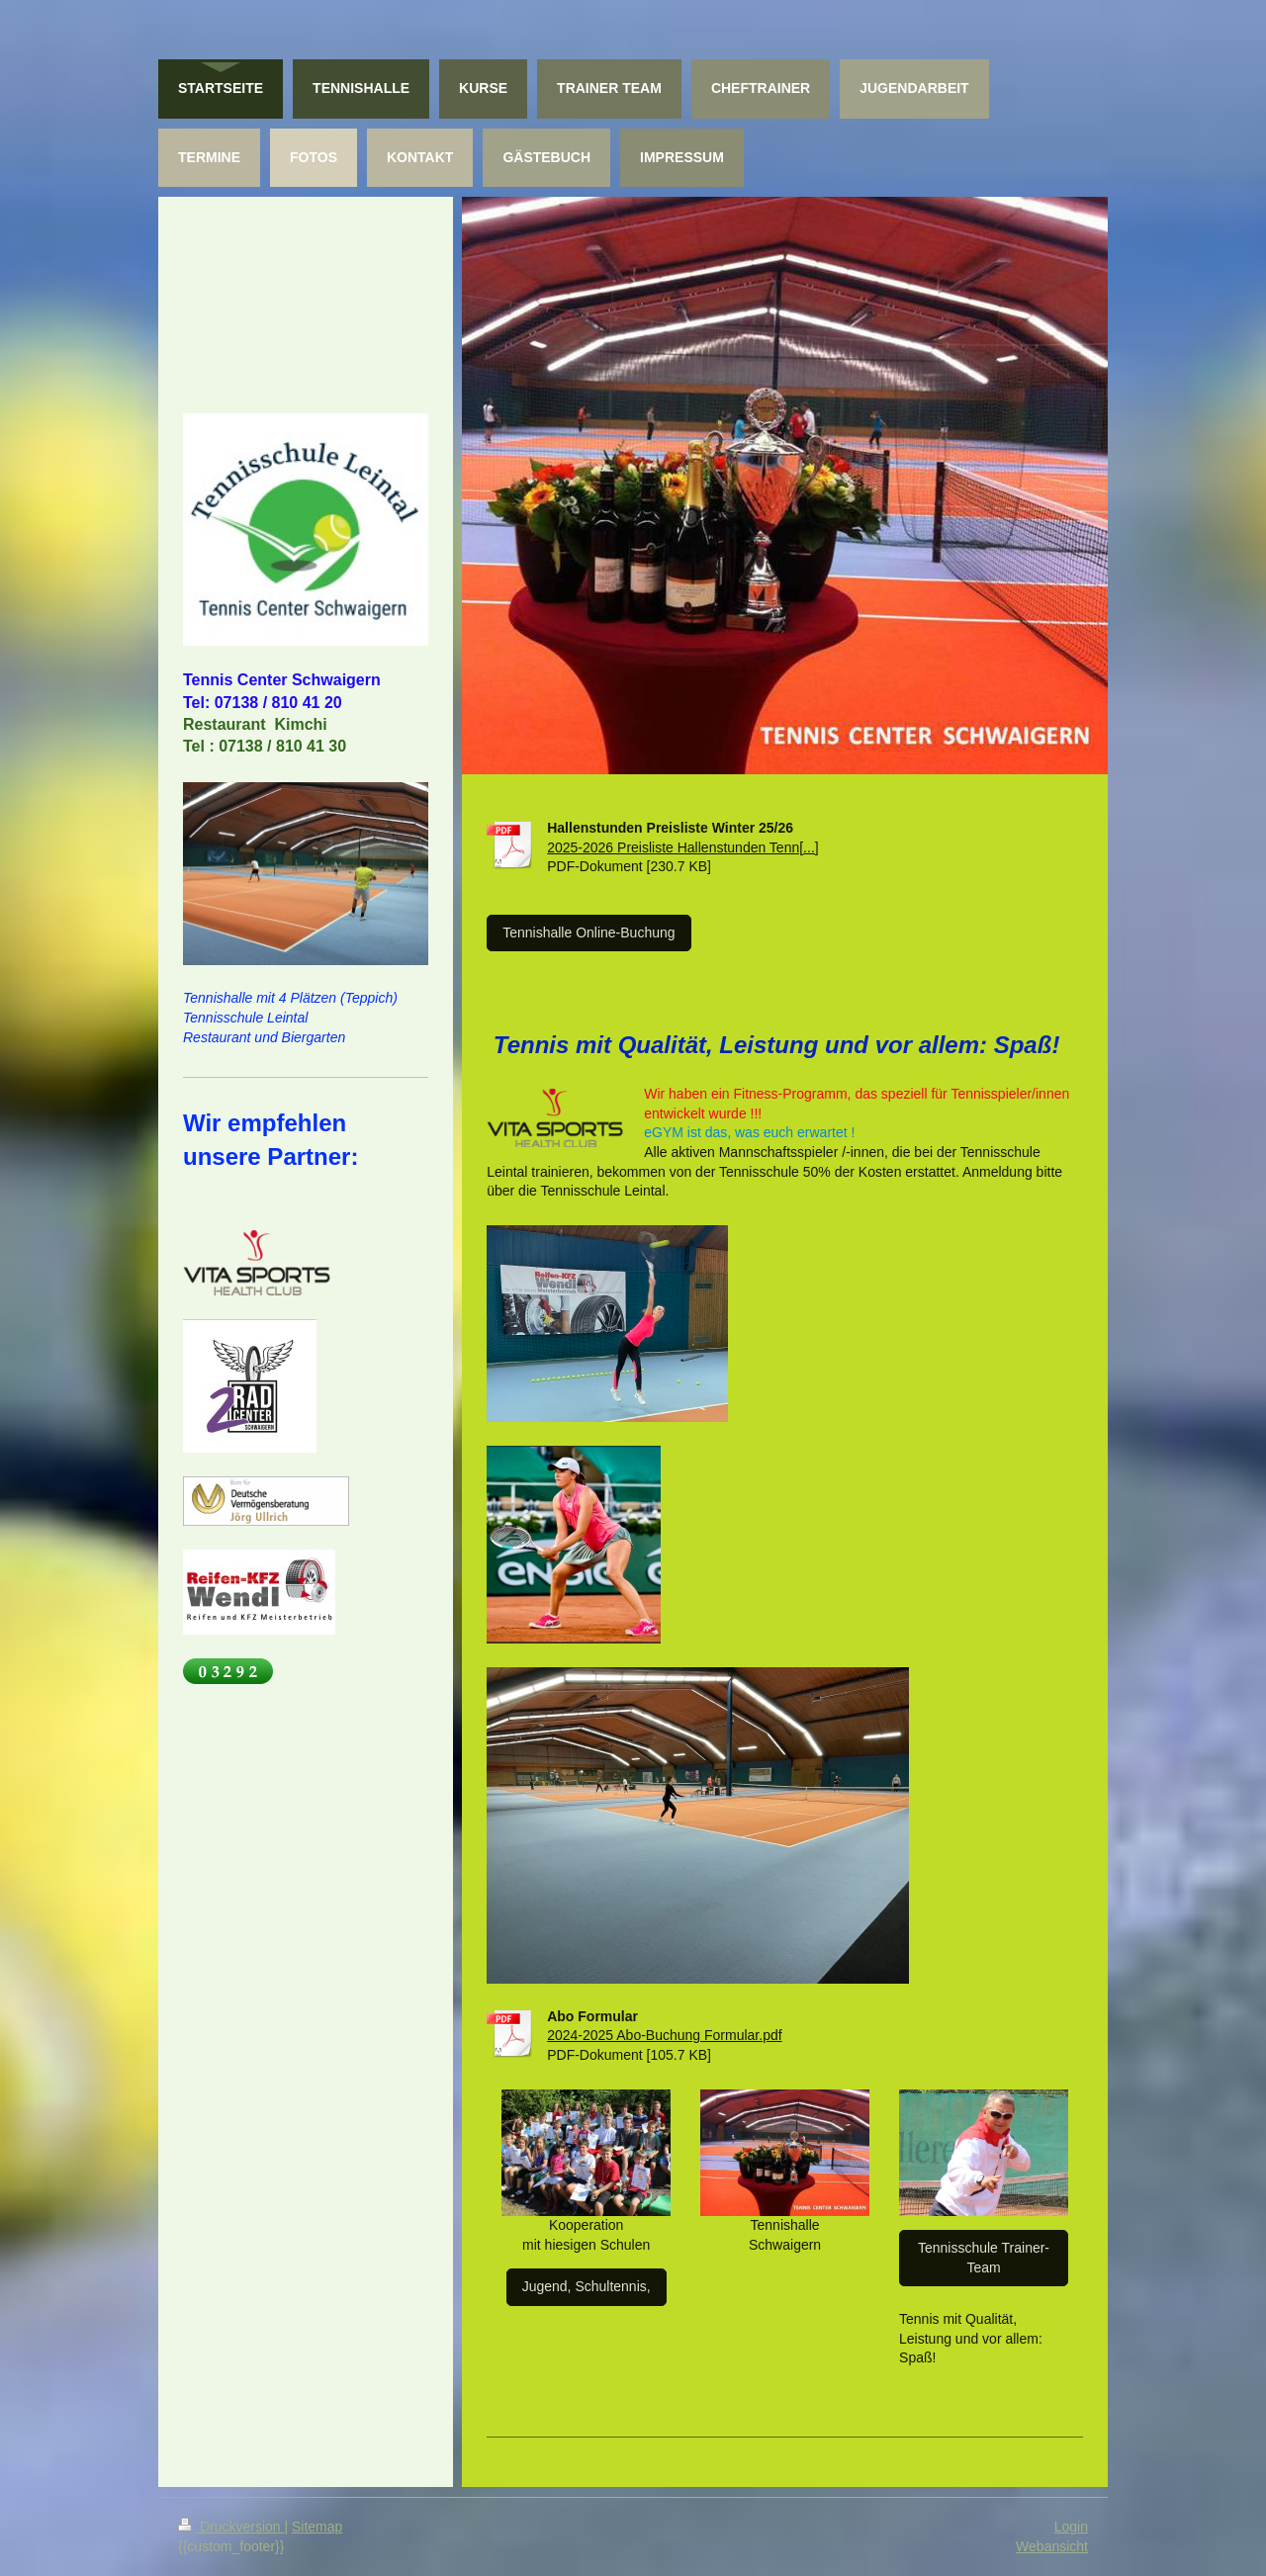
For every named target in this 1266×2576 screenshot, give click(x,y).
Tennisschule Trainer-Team (983, 2257)
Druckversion (231, 2526)
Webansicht (1052, 2546)
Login (1071, 2526)
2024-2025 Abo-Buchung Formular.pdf (664, 2035)
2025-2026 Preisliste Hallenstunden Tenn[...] (682, 847)
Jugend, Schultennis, (586, 2286)
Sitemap (317, 2526)
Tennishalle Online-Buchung (588, 932)
